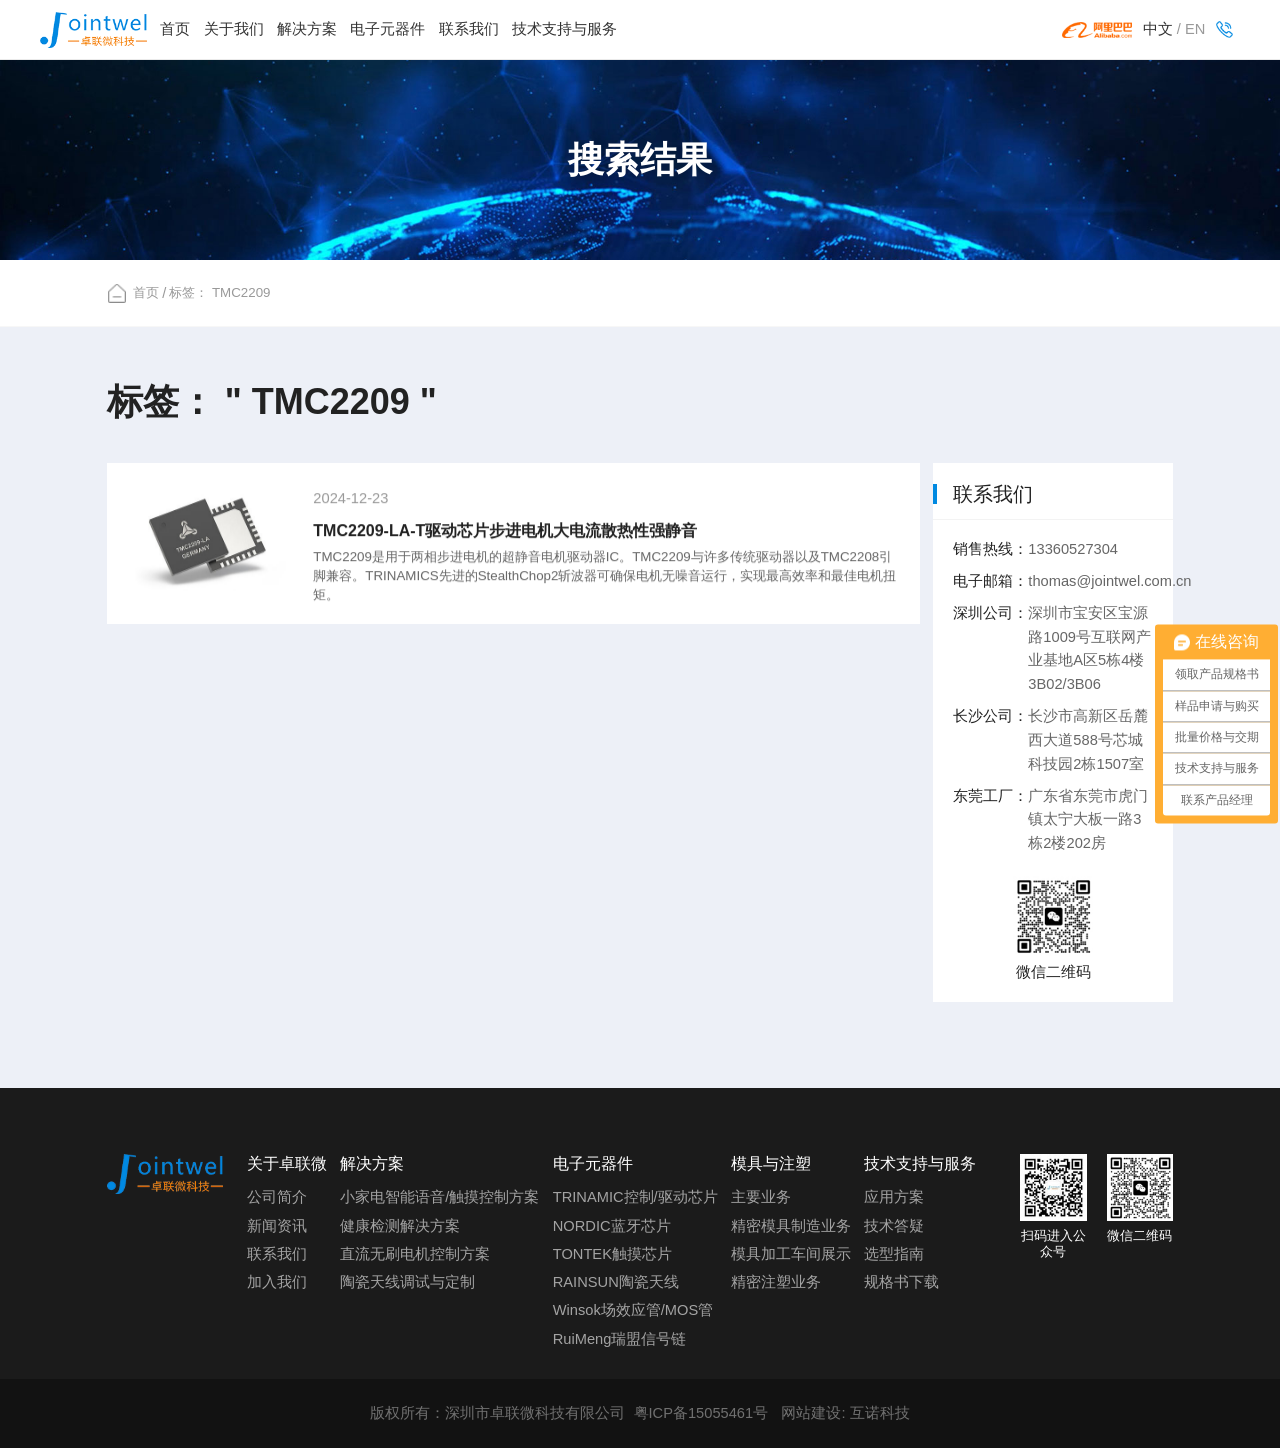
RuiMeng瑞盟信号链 (620, 1339)
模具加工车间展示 (791, 1254)
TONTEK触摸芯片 (612, 1254)
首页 (175, 29)
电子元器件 (387, 29)
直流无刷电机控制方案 (415, 1254)
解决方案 (307, 29)
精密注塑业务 (776, 1282)
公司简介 (277, 1197)
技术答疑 (894, 1226)
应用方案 (894, 1197)
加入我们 (277, 1282)
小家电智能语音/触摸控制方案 (439, 1197)
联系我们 (469, 29)
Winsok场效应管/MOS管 (633, 1310)
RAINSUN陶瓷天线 (616, 1282)
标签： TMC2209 (219, 292)
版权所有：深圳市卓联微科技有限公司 (497, 1413)
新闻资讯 (277, 1226)
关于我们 (234, 29)
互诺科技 (880, 1413)
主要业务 (761, 1197)
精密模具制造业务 (791, 1226)
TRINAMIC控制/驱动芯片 (635, 1197)
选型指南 (894, 1254)
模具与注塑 (771, 1163)
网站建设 (811, 1413)
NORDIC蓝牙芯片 (612, 1226)
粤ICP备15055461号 (701, 1413)
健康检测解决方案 (400, 1226)
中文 (1158, 29)
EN (1195, 29)
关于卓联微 (287, 1163)
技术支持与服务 (564, 29)
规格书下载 (901, 1282)
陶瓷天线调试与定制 (407, 1282)
